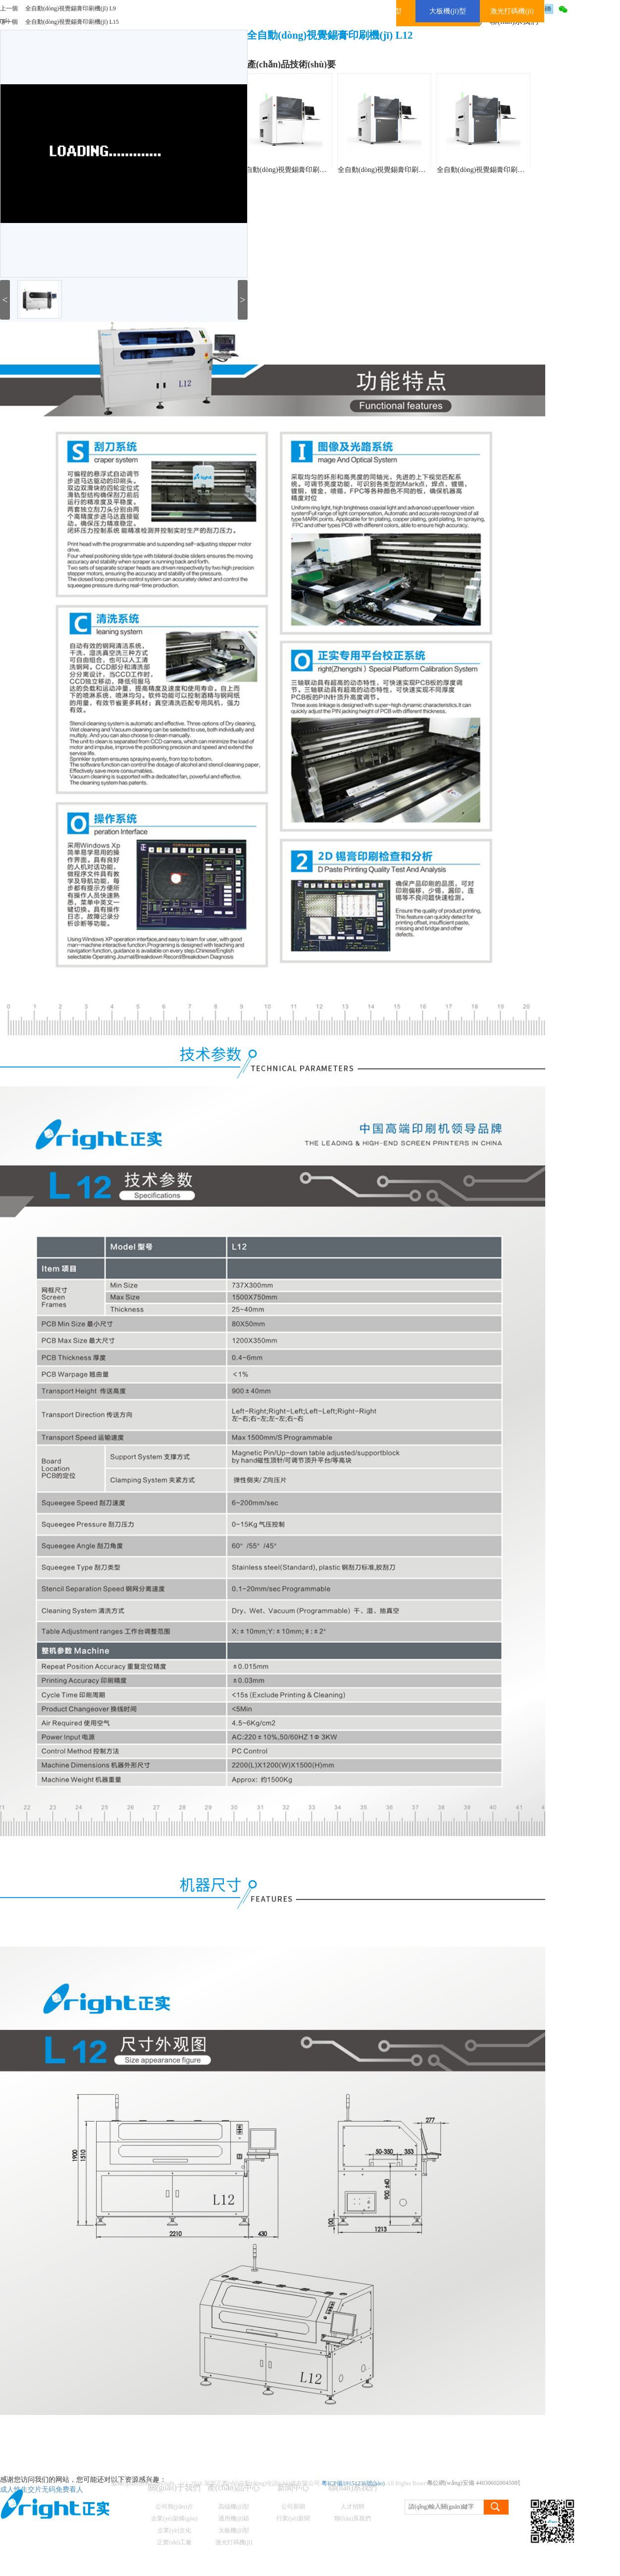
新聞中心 (293, 2487)
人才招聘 (352, 2506)
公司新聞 (293, 2506)
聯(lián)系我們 (352, 2487)
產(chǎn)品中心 (233, 2487)
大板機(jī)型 (447, 11)
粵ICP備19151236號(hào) (353, 2483)
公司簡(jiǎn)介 (174, 2506)
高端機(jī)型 (234, 2506)
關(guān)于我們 (174, 2487)
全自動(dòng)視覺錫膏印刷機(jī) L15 (72, 21)
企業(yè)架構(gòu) (174, 2518)
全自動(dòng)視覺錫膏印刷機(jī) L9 (70, 8)
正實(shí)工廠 (174, 2542)
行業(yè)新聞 (293, 2518)
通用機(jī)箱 (234, 2518)
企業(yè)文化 (174, 2530)
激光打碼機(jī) (511, 11)
